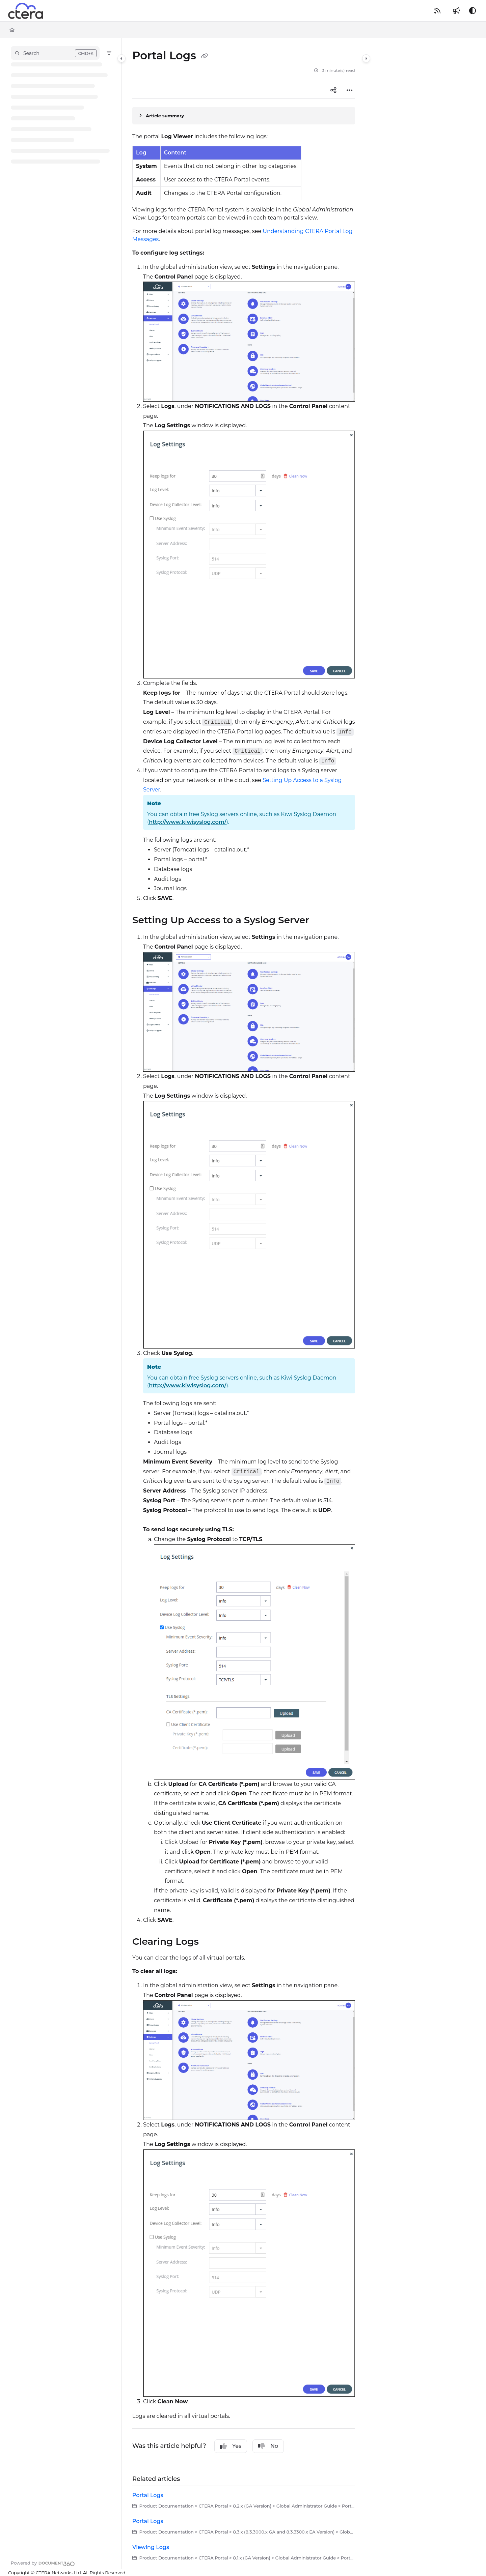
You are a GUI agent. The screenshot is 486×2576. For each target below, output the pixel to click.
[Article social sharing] (333, 90)
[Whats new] (456, 10)
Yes (230, 2446)
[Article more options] (349, 90)
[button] (55, 53)
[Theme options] (472, 10)
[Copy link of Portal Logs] (204, 56)
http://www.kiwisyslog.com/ (187, 822)
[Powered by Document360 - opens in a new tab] (43, 2562)
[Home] (12, 29)
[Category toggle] (121, 58)
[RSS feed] (437, 10)
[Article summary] (243, 115)
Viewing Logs (150, 2547)
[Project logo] (25, 11)
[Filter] (109, 53)
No (268, 2446)
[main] (244, 1303)
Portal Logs (147, 2495)
